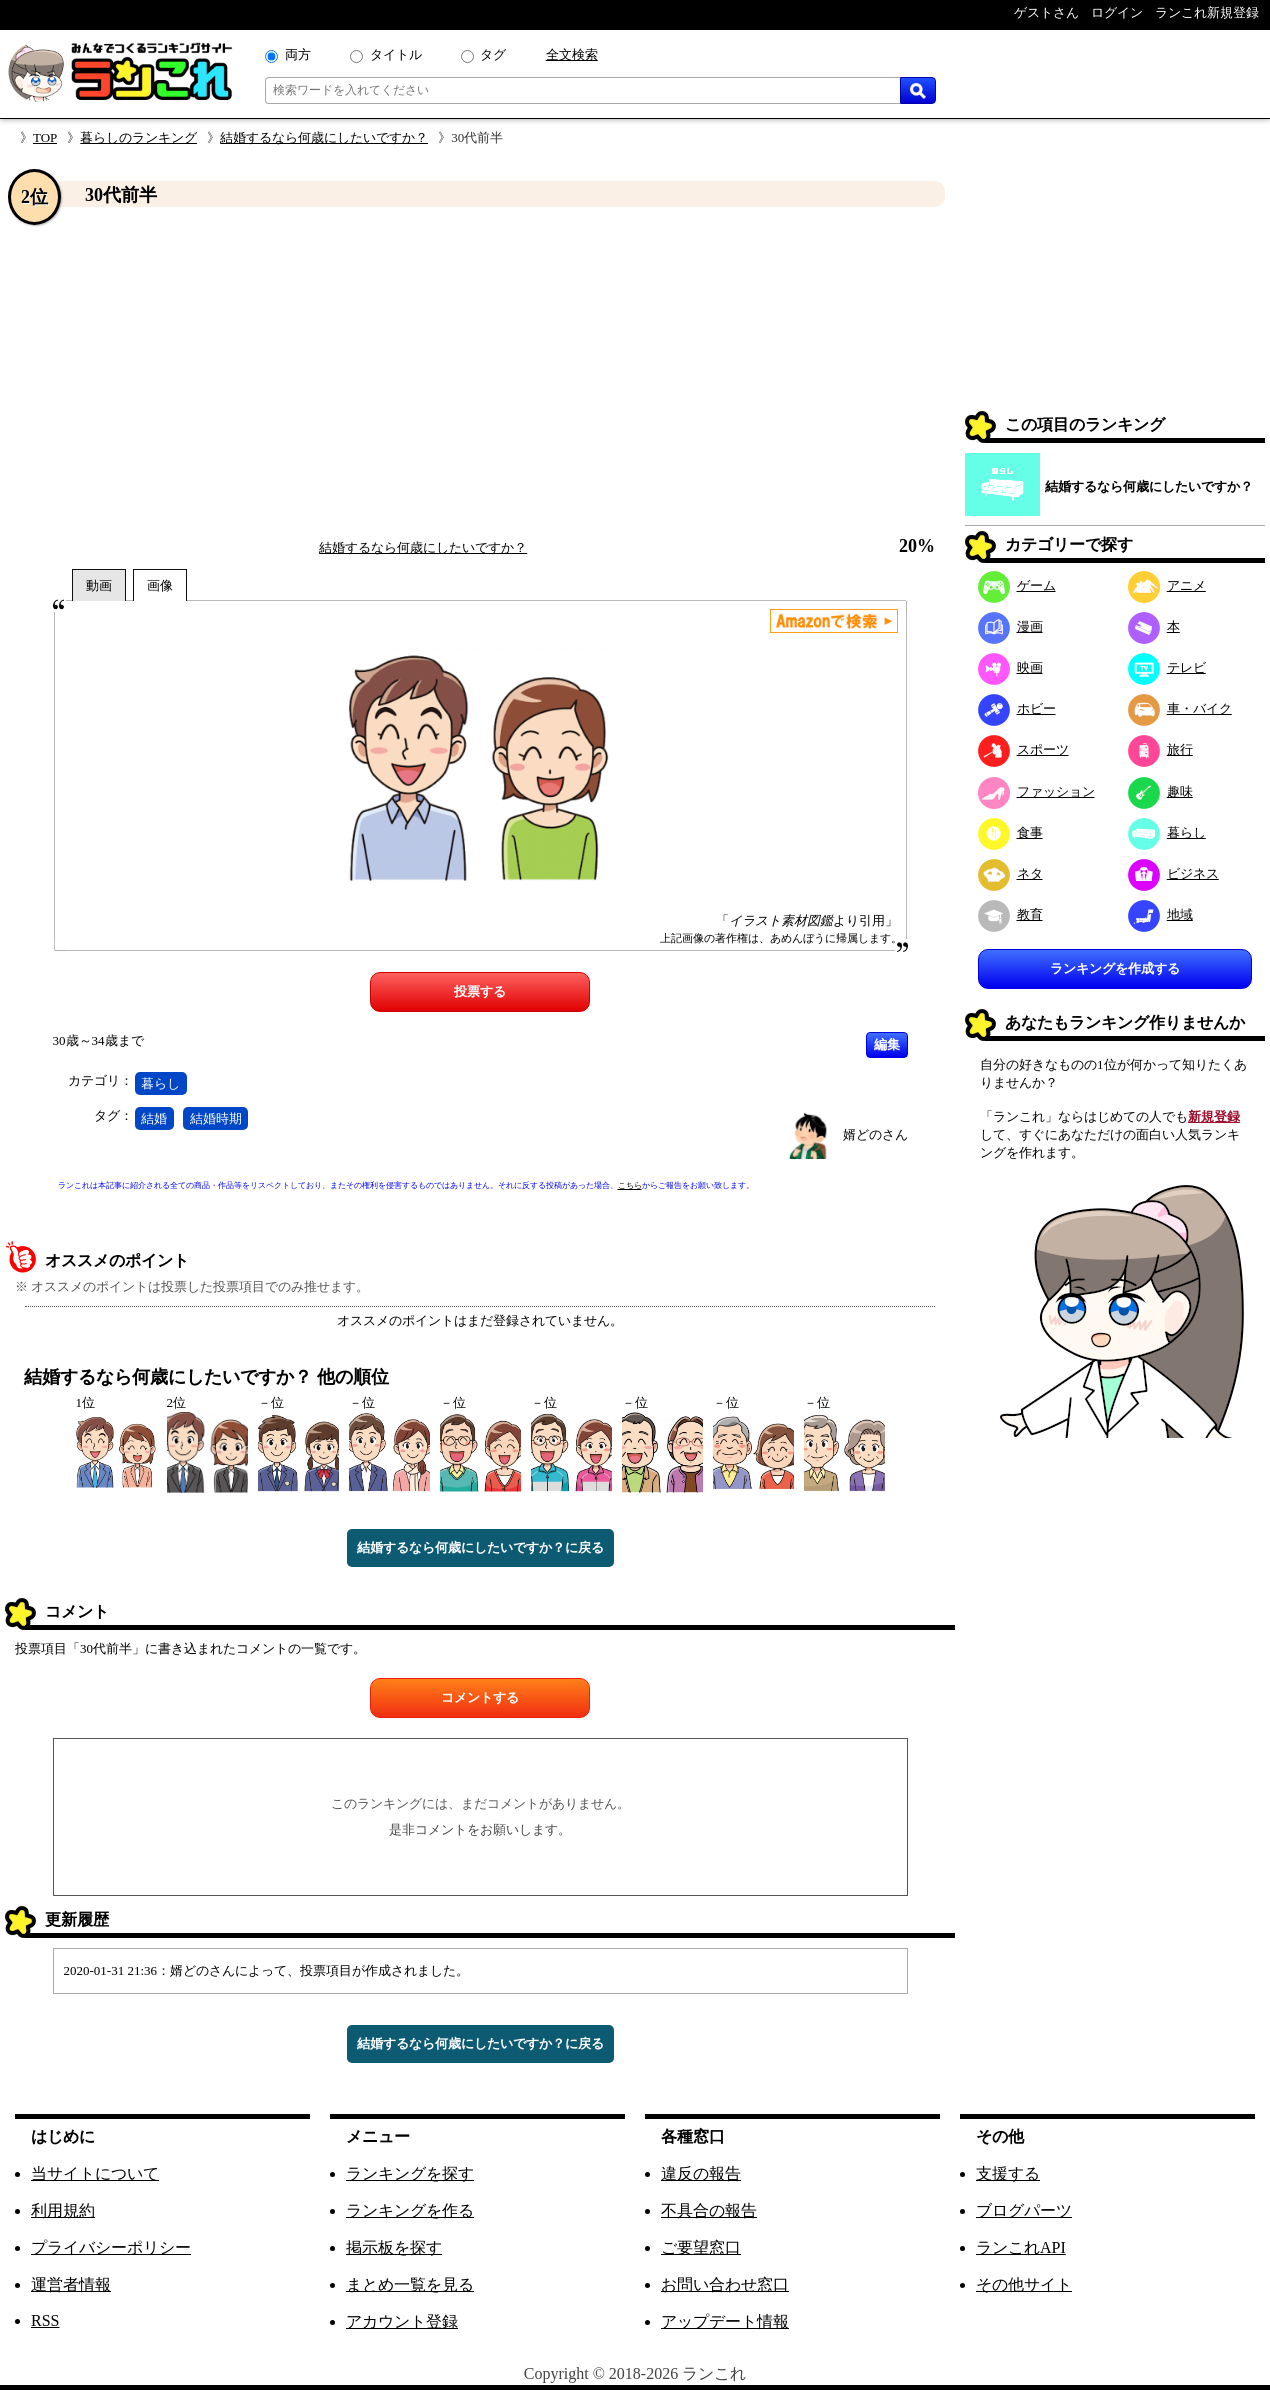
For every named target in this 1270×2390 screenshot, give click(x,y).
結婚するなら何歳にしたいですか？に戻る (480, 1547)
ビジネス (1173, 873)
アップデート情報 (725, 2321)
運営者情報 (71, 2284)
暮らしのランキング (138, 137)
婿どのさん (875, 1134)
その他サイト (1024, 2284)
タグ (493, 54)
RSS (45, 2320)
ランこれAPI (1021, 2247)
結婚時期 (216, 1118)
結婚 (154, 1118)
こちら (630, 1185)
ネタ (1010, 873)
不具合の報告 (709, 2210)
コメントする (480, 1697)
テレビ (1167, 667)
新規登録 (1214, 1116)
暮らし (160, 1083)
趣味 (1160, 791)
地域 (1160, 914)
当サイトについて (95, 2173)
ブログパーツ (1024, 2210)
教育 (1010, 914)
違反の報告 (701, 2173)
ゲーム (1017, 585)
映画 (1010, 667)
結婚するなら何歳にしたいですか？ (324, 137)
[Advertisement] (480, 373)
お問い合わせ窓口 (725, 2284)
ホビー (1017, 708)
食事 (1010, 832)
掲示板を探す (394, 2247)
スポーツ (1023, 749)
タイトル (396, 54)
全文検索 (572, 54)
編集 (887, 1044)
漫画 (1010, 626)
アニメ (1167, 585)
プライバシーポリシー (111, 2247)
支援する (1008, 2173)
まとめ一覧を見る (410, 2284)
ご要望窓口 (701, 2247)
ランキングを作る (410, 2210)
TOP (45, 137)
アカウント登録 (402, 2321)
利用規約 (63, 2210)
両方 (298, 54)
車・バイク (1180, 708)
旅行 (1160, 749)
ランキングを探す (410, 2173)
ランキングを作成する (1115, 968)
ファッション (1036, 791)
